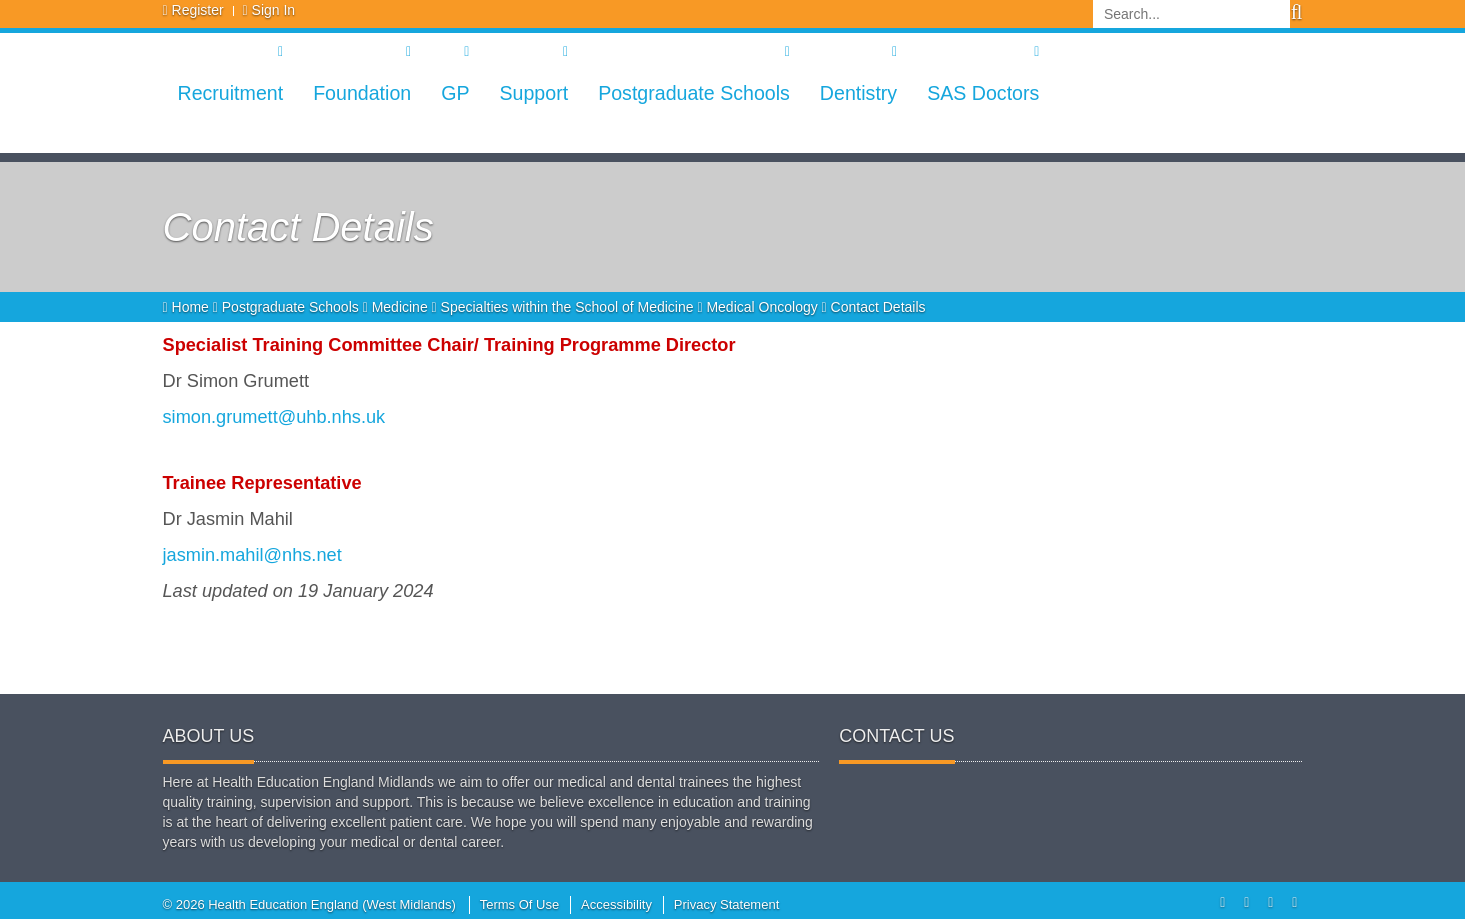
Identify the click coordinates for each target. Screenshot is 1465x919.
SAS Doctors (983, 93)
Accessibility (616, 904)
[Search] (1191, 14)
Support (533, 93)
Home (188, 307)
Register (198, 10)
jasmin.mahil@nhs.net (252, 555)
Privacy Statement (727, 904)
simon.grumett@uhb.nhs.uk (274, 417)
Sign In (274, 10)
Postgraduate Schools (694, 93)
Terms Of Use (519, 904)
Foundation (362, 93)
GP (455, 93)
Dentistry (858, 93)
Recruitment (231, 93)
